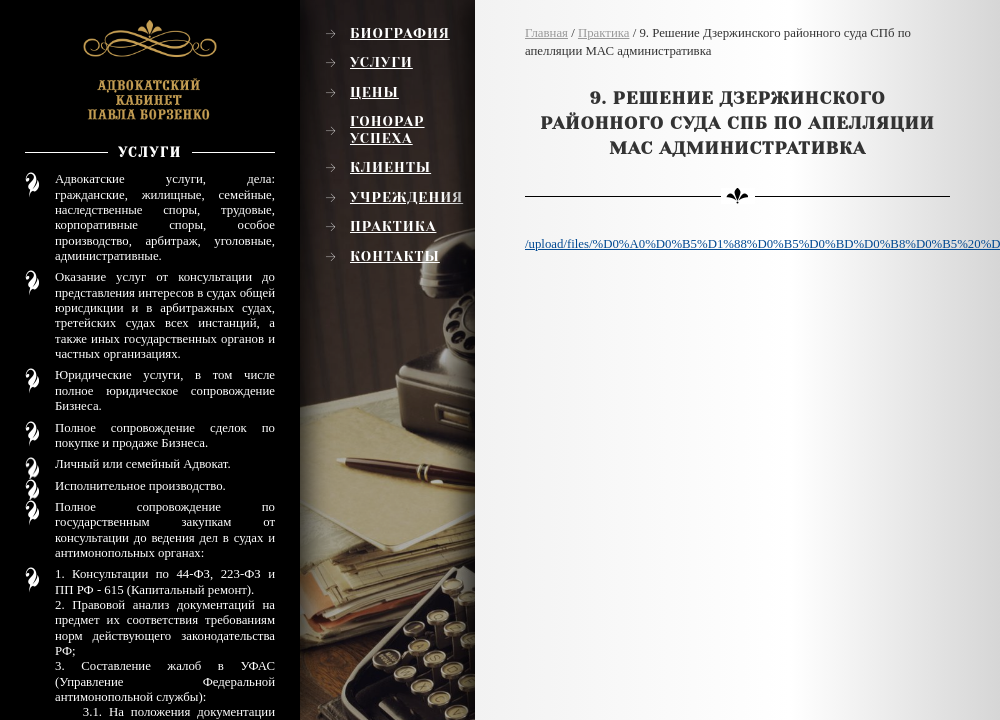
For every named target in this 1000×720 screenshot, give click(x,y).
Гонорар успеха (387, 129)
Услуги (381, 62)
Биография (400, 33)
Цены (374, 92)
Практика (393, 226)
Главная (546, 33)
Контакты (395, 256)
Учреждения (406, 197)
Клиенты (390, 167)
